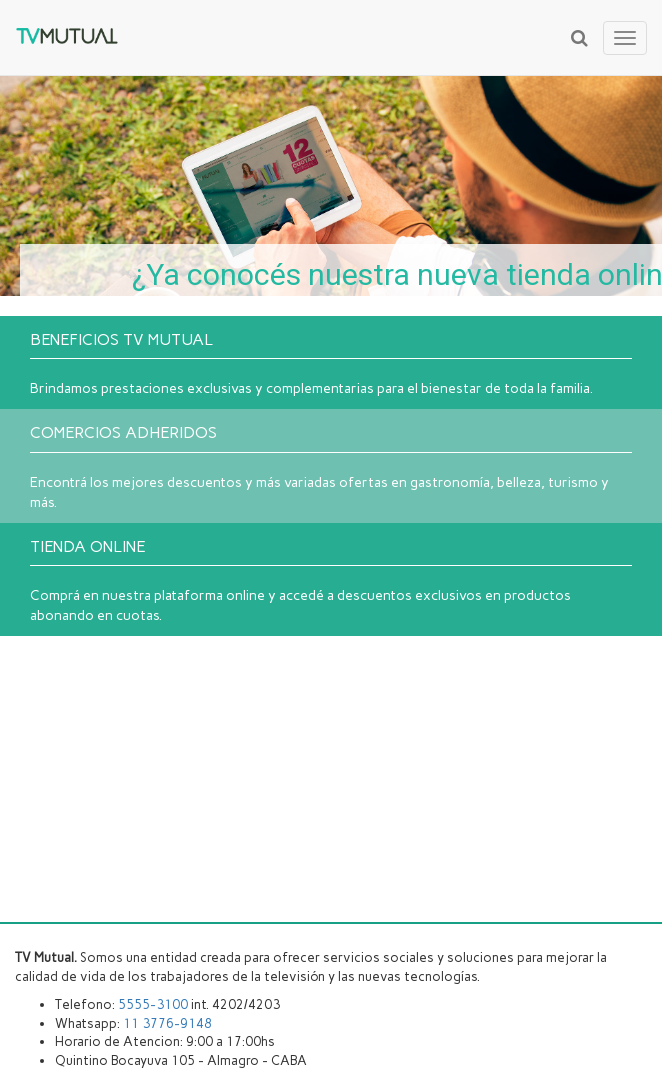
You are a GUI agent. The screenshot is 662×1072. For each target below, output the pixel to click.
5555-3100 (153, 1004)
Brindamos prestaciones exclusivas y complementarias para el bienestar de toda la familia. (331, 364)
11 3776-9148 (167, 1023)
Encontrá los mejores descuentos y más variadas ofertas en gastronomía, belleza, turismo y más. (331, 467)
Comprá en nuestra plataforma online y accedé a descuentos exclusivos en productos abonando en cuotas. (331, 581)
